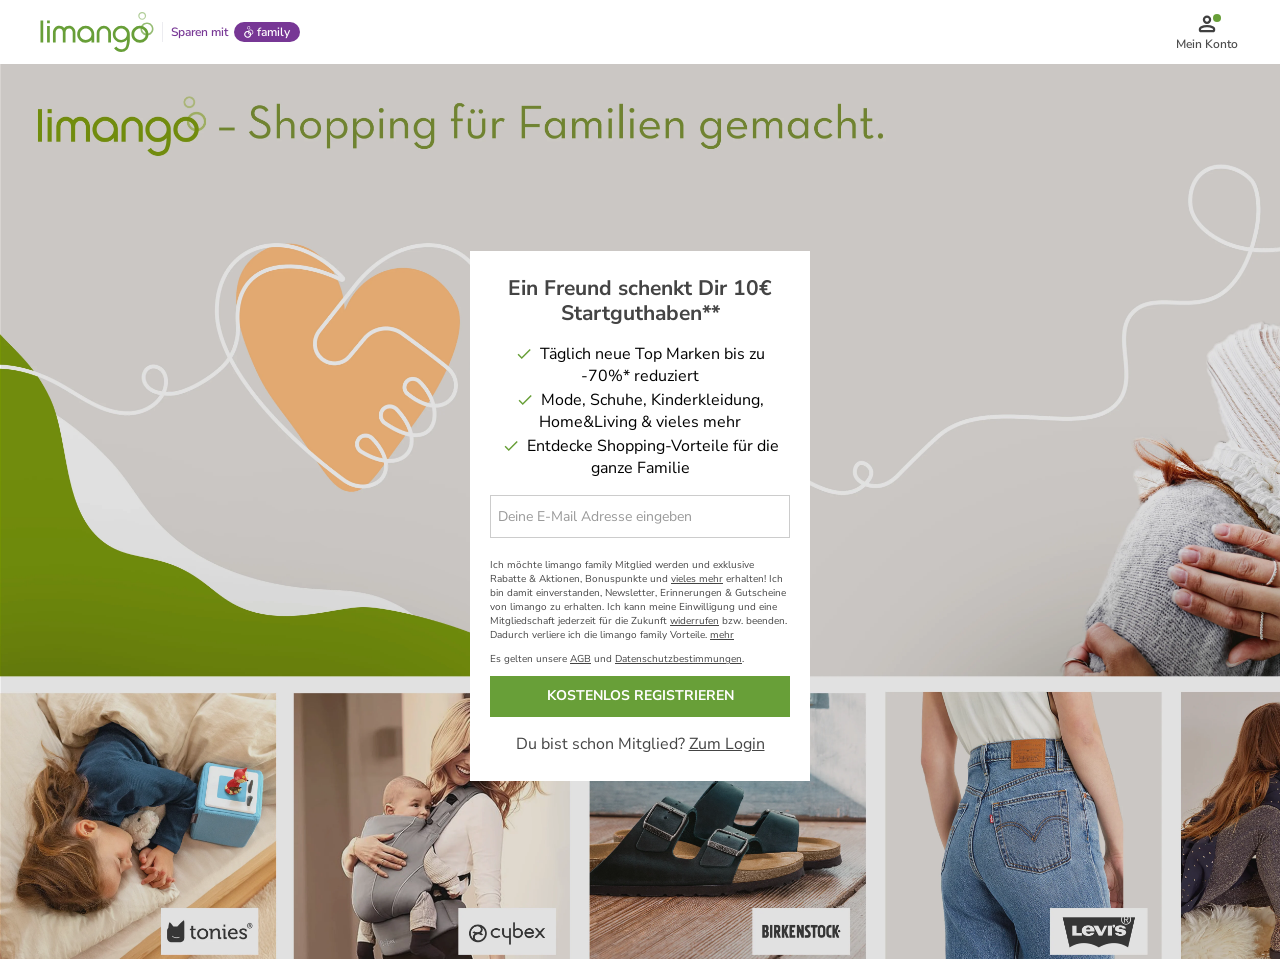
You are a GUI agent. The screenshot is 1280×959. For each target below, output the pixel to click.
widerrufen (694, 621)
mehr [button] (722, 635)
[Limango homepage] (97, 32)
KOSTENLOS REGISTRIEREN (640, 695)
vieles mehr (697, 579)
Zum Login (727, 744)
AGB (580, 659)
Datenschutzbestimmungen (678, 659)
